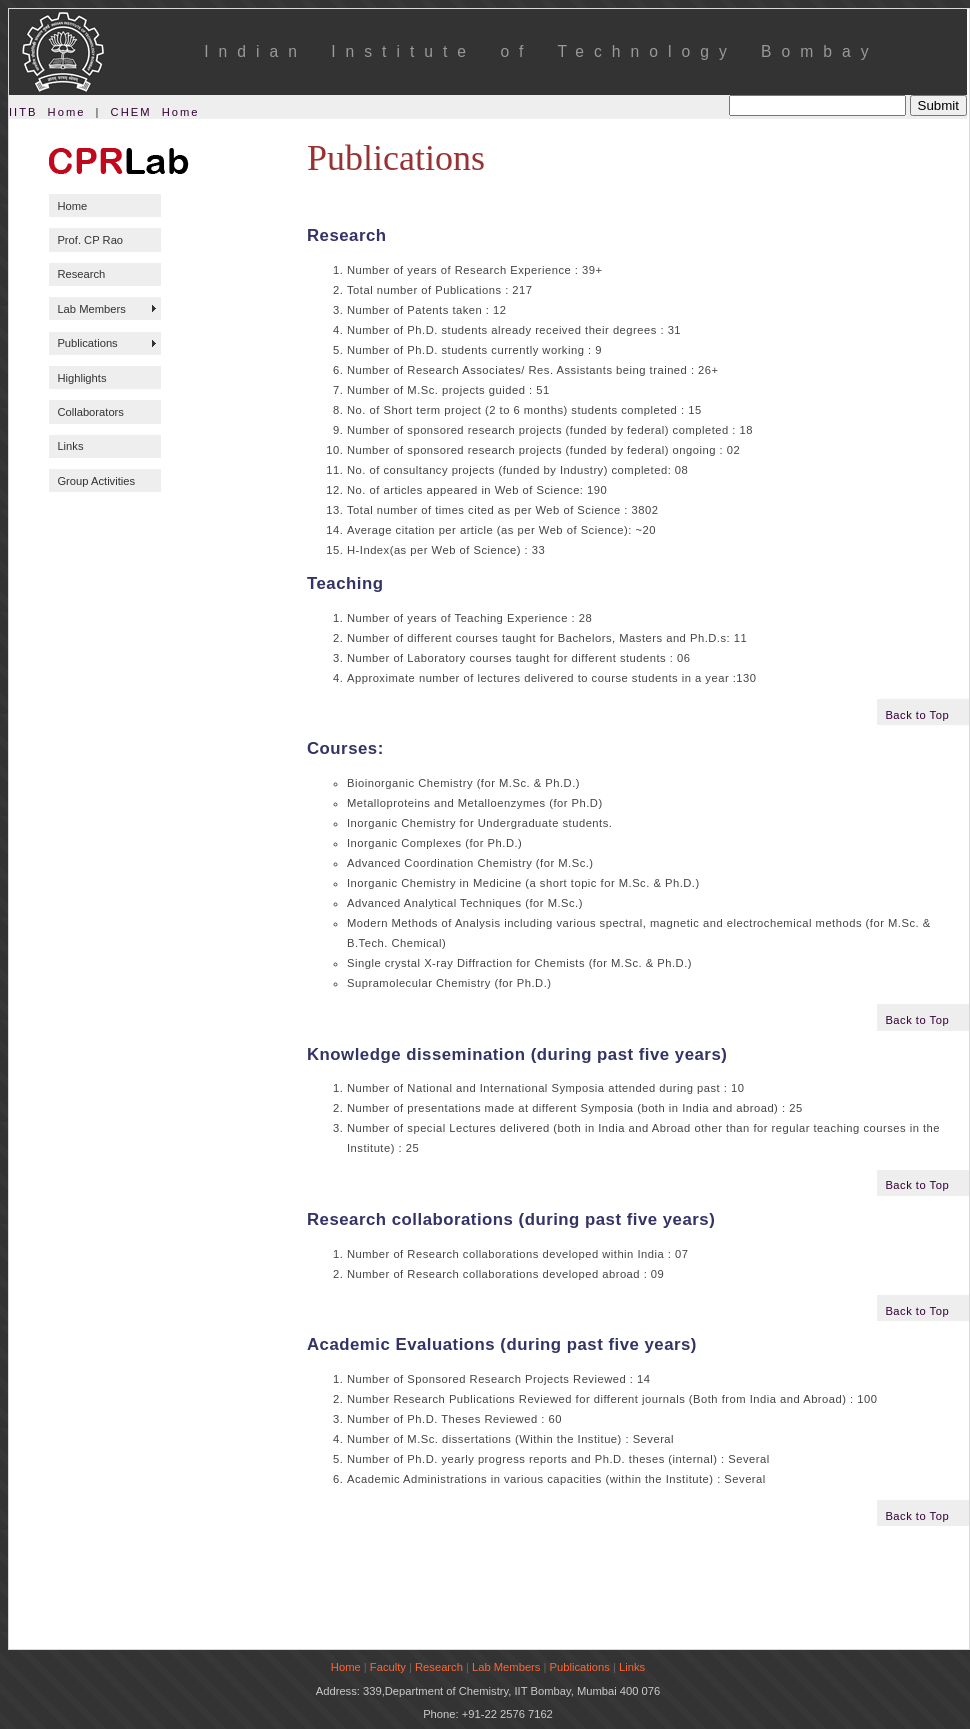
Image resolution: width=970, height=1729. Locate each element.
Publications (87, 343)
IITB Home (47, 112)
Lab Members (91, 309)
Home (72, 206)
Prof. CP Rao (90, 240)
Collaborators (90, 412)
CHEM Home (155, 112)
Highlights (81, 378)
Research (81, 274)
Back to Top (917, 715)
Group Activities (96, 481)
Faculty (388, 1667)
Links (70, 446)
